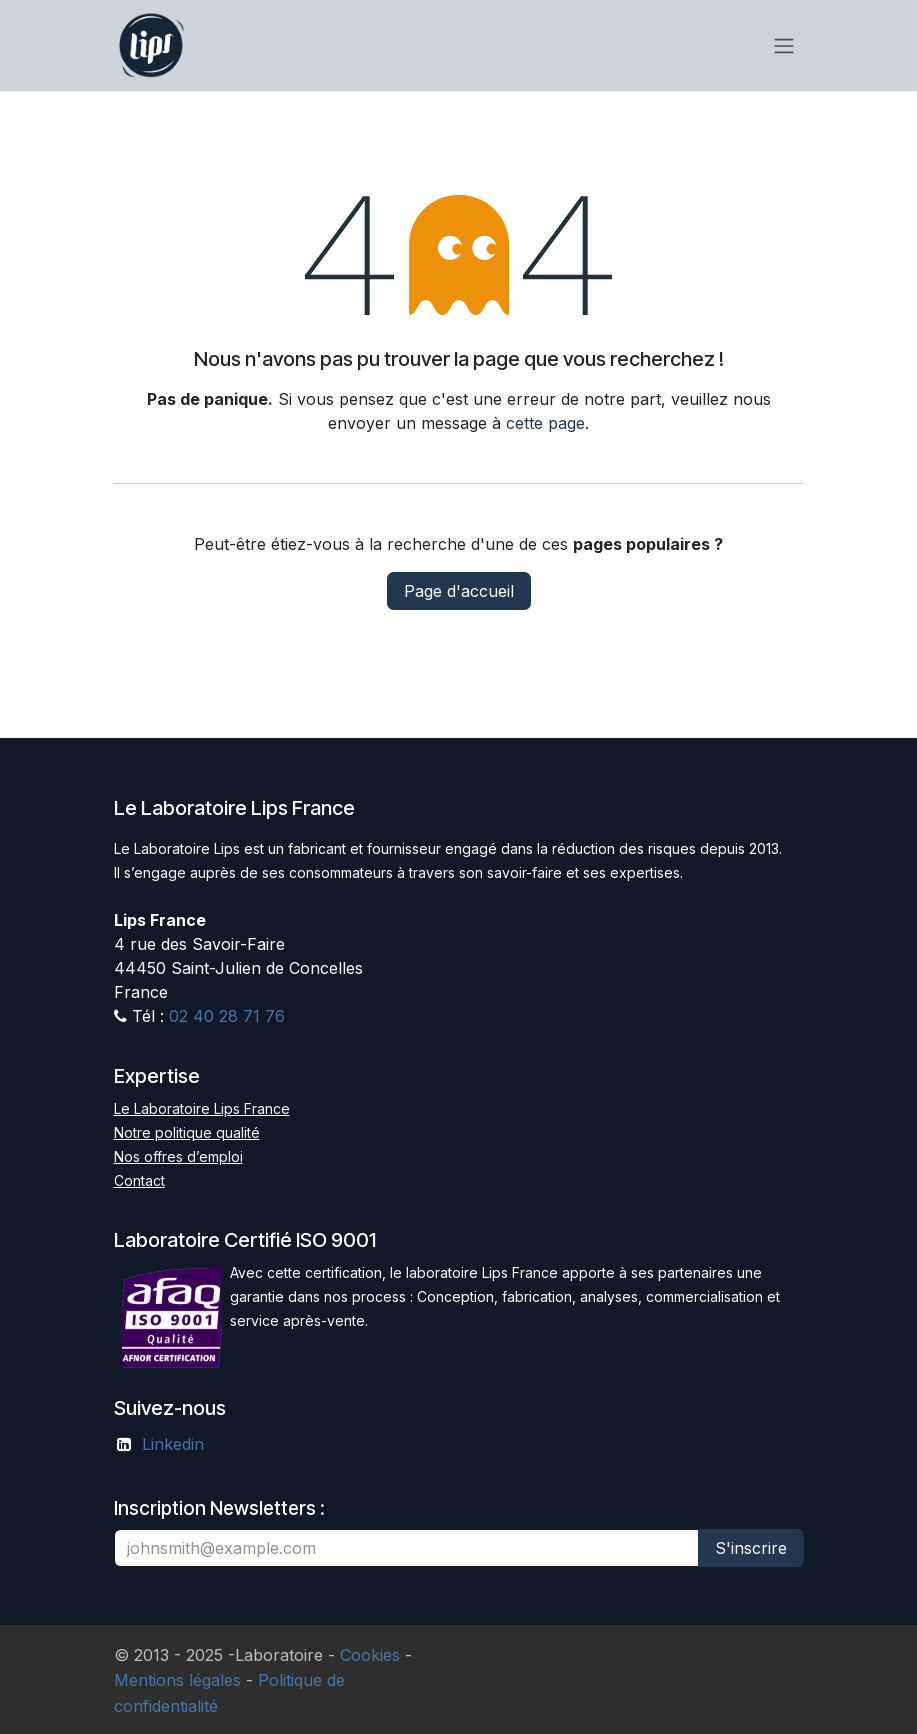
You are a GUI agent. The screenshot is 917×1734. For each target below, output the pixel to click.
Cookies (370, 1655)
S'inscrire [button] (751, 1548)
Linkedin (173, 1444)
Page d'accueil (459, 591)
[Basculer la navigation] (784, 46)
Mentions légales (177, 1680)
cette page (545, 423)
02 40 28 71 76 (227, 1016)
